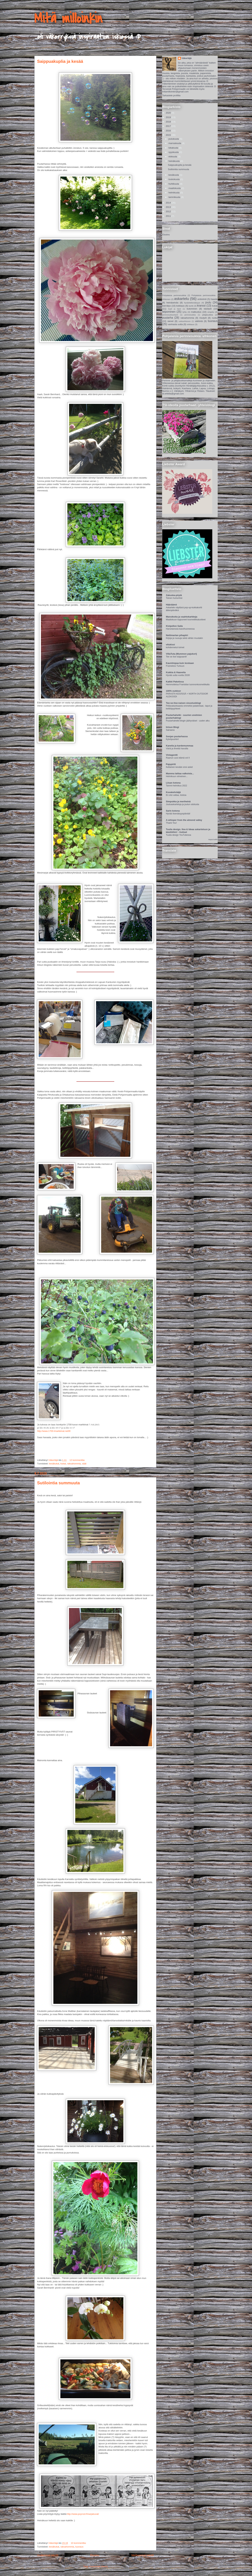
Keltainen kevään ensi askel (179, 767)
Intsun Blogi (172, 727)
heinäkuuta (174, 161)
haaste (214, 299)
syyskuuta (174, 152)
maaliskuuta (175, 188)
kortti (191, 306)
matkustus (196, 312)
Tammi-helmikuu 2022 (176, 785)
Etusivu (94, 2555)
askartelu (181, 299)
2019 (169, 117)
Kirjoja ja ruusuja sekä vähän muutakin (184, 638)
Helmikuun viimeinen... (177, 776)
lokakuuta (174, 147)
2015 (169, 135)
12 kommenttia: (77, 1460)
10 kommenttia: (79, 2543)
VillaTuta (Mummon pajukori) (181, 653)
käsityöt (208, 308)
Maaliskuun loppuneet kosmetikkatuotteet (185, 619)
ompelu (210, 312)
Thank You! (171, 823)
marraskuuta (175, 143)
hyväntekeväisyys (192, 302)
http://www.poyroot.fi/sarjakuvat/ (83, 2514)
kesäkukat (54, 1463)
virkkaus (190, 324)
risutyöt (203, 318)
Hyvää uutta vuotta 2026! (178, 675)
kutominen (192, 308)
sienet (170, 321)
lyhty (185, 312)
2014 (169, 202)
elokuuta (173, 156)
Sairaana (170, 730)
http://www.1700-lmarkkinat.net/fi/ (54, 1431)
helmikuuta (174, 192)
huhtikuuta (174, 184)
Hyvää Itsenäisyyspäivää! (178, 813)
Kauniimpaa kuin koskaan (180, 663)
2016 (169, 130)
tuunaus (79, 2546)
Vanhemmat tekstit (142, 2555)
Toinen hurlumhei (174, 598)
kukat (63, 1463)
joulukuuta (174, 139)
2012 (169, 211)
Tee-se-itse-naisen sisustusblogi (183, 703)
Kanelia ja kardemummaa (179, 745)
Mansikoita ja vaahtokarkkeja (181, 616)
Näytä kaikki (213, 839)
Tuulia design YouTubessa (178, 835)
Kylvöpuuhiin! (172, 739)
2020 (169, 112)
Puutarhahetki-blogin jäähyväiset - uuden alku (188, 721)
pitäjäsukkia (207, 315)
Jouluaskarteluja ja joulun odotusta (182, 804)
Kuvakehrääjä (173, 792)
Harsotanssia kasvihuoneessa (180, 629)
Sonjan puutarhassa (177, 736)
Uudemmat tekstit (47, 2555)
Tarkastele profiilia (171, 95)
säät (84, 1463)
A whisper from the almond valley (184, 820)
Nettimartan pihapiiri (177, 635)
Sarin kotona (173, 810)
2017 (169, 126)
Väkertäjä (186, 58)
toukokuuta (174, 179)
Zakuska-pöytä (174, 595)
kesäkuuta (174, 175)
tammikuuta (175, 197)
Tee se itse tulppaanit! (176, 656)
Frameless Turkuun (175, 666)
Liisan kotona (173, 782)
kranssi (201, 305)
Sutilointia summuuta (58, 1482)
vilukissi (170, 644)
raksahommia (74, 1463)
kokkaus (180, 305)
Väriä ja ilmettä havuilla (177, 748)
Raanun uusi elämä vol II (178, 758)
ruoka (215, 318)
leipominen (168, 311)
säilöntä (199, 321)
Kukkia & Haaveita (176, 672)
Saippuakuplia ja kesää (60, 61)
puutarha (167, 317)
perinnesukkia (190, 315)
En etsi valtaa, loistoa (176, 795)
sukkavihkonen (184, 321)
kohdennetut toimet (175, 647)
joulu (208, 302)
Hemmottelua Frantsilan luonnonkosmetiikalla (187, 684)
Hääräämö (171, 604)
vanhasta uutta (175, 324)
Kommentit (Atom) (98, 2566)
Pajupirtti (171, 764)
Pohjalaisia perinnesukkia (174, 295)
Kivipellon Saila (174, 626)
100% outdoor (173, 691)
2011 (169, 216)
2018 (169, 121)
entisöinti (202, 299)
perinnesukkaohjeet (170, 315)
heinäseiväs (172, 302)
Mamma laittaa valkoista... (180, 773)
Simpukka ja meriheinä (178, 801)
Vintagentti (172, 755)
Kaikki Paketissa (175, 681)
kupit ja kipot (174, 309)
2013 (169, 207)
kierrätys (166, 305)
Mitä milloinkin (68, 18)
